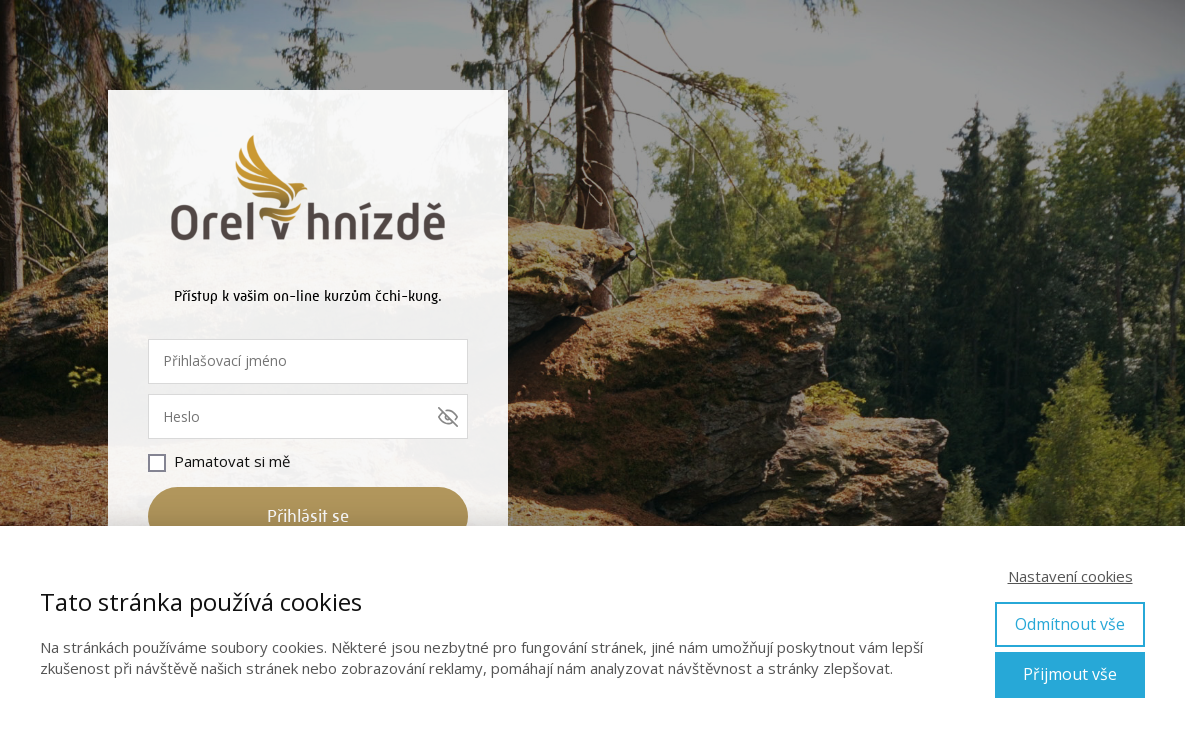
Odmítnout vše (1070, 624)
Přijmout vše (1070, 674)
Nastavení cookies (1070, 576)
